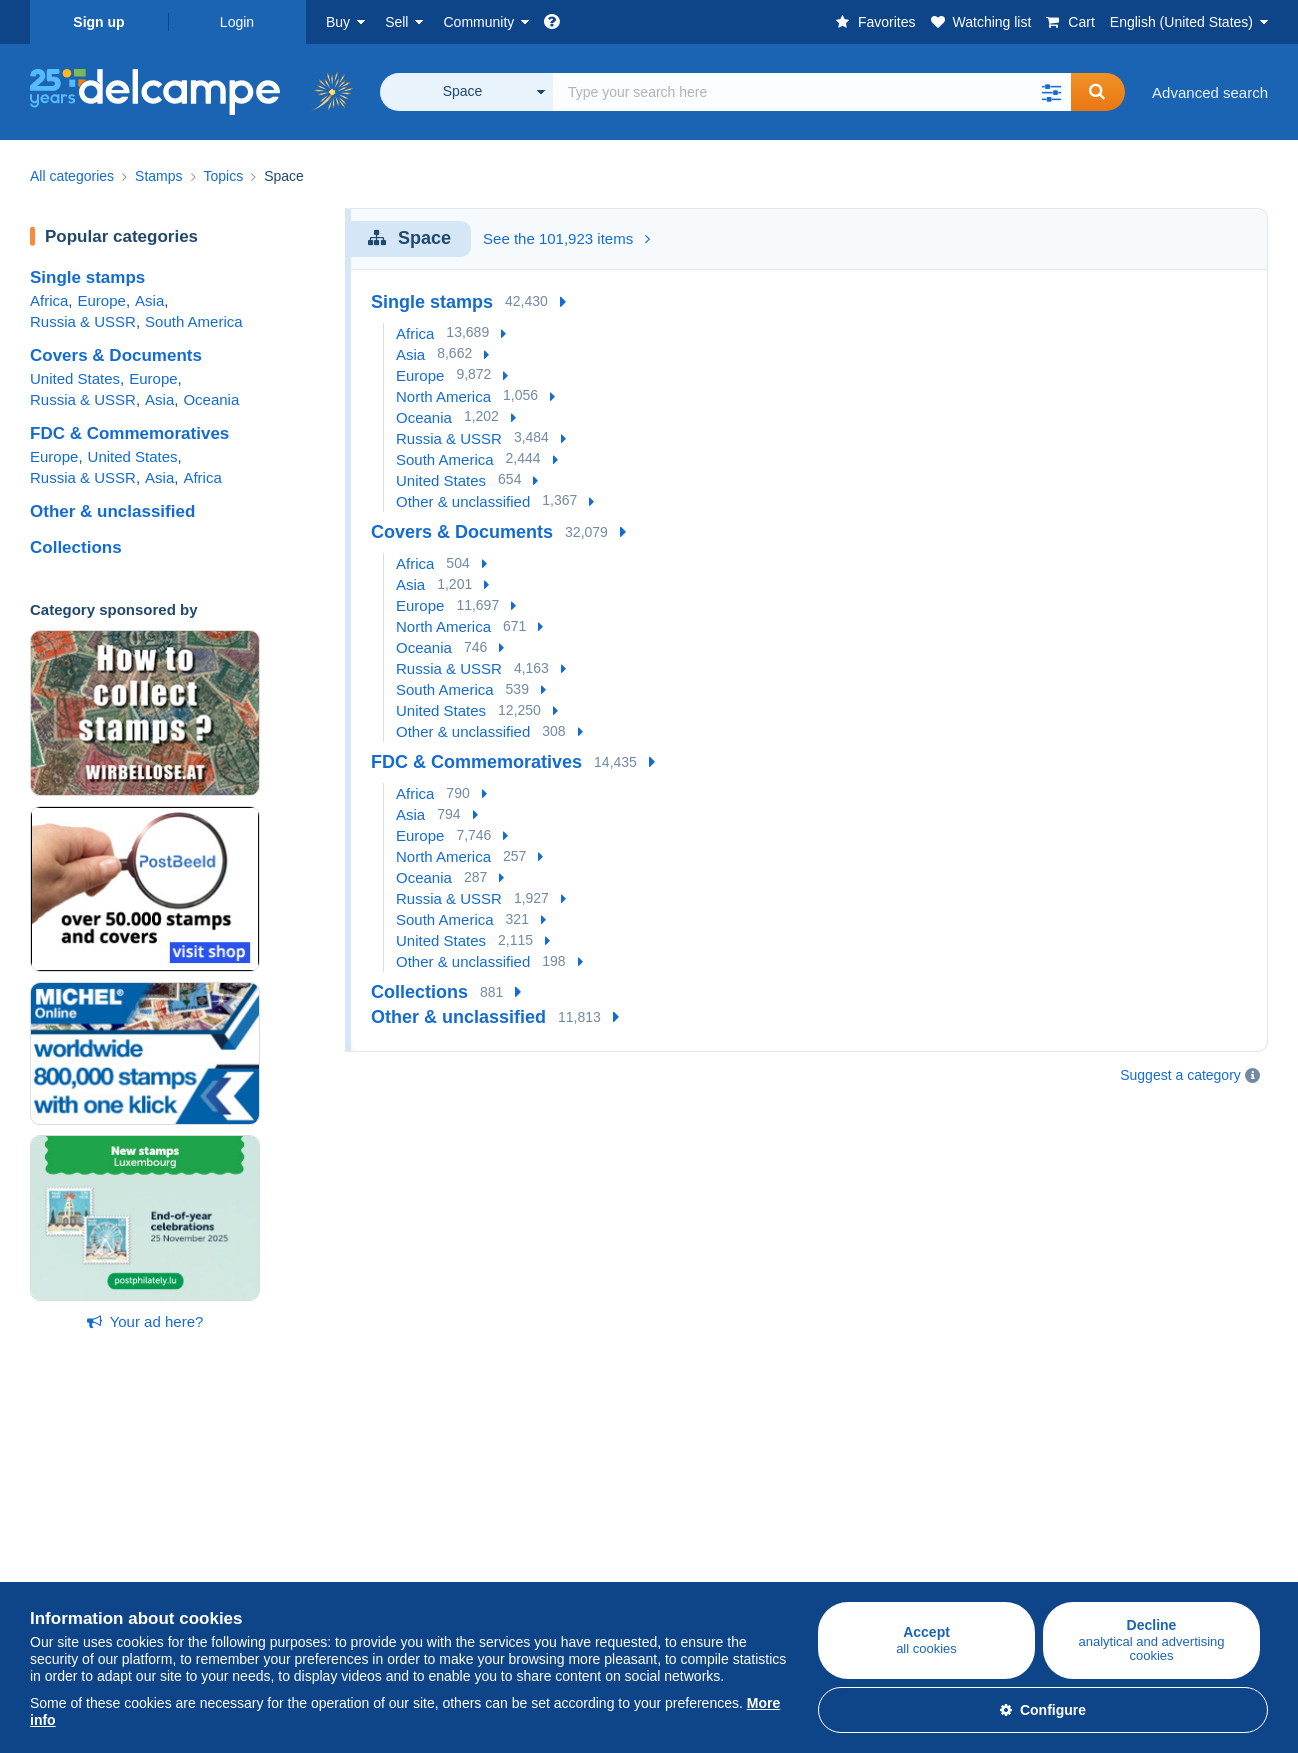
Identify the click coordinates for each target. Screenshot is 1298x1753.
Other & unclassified (112, 511)
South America (194, 321)
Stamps (55, 1529)
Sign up (98, 22)
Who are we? (693, 1485)
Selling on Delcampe (305, 1485)
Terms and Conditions (721, 1553)
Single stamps (87, 277)
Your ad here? (145, 1321)
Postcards (63, 1553)
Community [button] (478, 22)
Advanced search (1210, 92)
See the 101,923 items (566, 238)
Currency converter (1126, 1485)
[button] (1051, 92)
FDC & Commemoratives (129, 433)
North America (443, 396)
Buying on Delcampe (99, 1485)
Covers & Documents (116, 355)
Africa (49, 300)
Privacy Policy (695, 1577)
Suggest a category (1180, 1075)
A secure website (911, 1485)
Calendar (473, 1529)
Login (237, 22)
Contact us (891, 1565)
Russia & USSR (83, 321)
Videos (466, 1577)
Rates (255, 1529)
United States (75, 378)
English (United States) (1181, 22)
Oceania (211, 399)
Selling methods (289, 1553)
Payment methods (915, 1529)
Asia (149, 300)
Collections (76, 547)
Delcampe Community (517, 1485)
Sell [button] (396, 22)
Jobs (675, 1529)
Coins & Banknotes (94, 1577)
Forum (464, 1553)
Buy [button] (338, 22)
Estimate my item (293, 1577)
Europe (102, 300)
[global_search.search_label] (812, 92)
